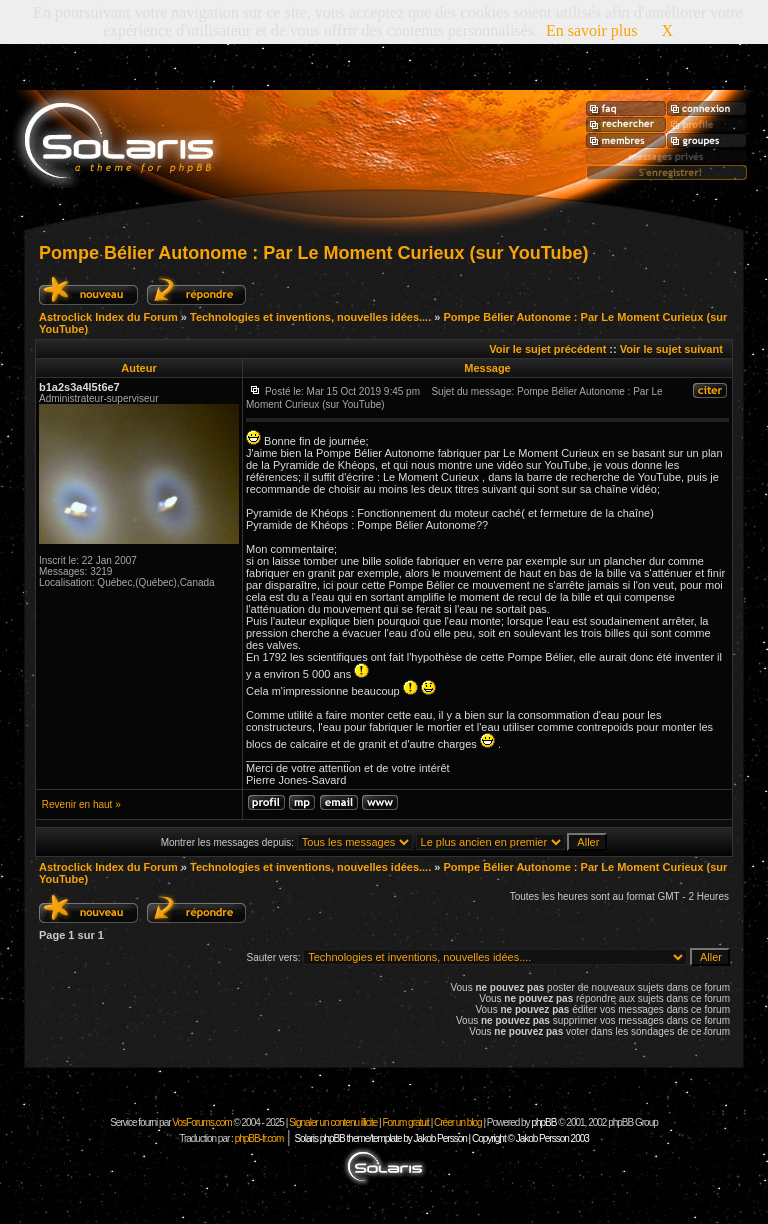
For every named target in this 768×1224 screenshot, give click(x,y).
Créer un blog (458, 1122)
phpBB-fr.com (259, 1138)
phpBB (543, 1122)
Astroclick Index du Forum (108, 317)
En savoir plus (592, 30)
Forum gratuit (405, 1122)
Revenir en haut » (81, 804)
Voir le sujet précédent (547, 349)
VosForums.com (202, 1122)
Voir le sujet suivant (671, 349)
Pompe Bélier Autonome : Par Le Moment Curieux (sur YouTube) (313, 253)
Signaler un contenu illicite (333, 1122)
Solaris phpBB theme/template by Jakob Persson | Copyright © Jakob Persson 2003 (441, 1138)
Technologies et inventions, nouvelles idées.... (310, 317)
